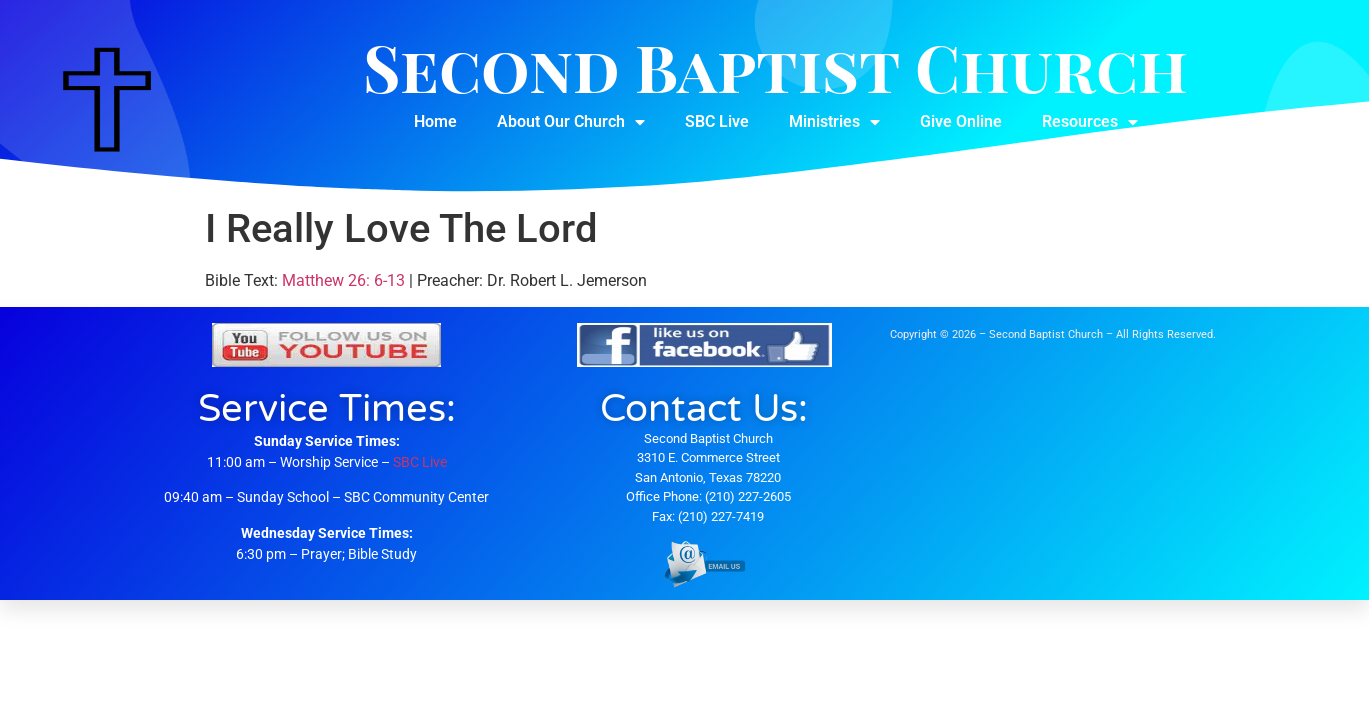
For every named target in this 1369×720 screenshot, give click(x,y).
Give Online (961, 121)
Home (435, 121)
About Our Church (571, 122)
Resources (1090, 122)
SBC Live (717, 121)
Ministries (834, 122)
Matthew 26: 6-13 (343, 280)
